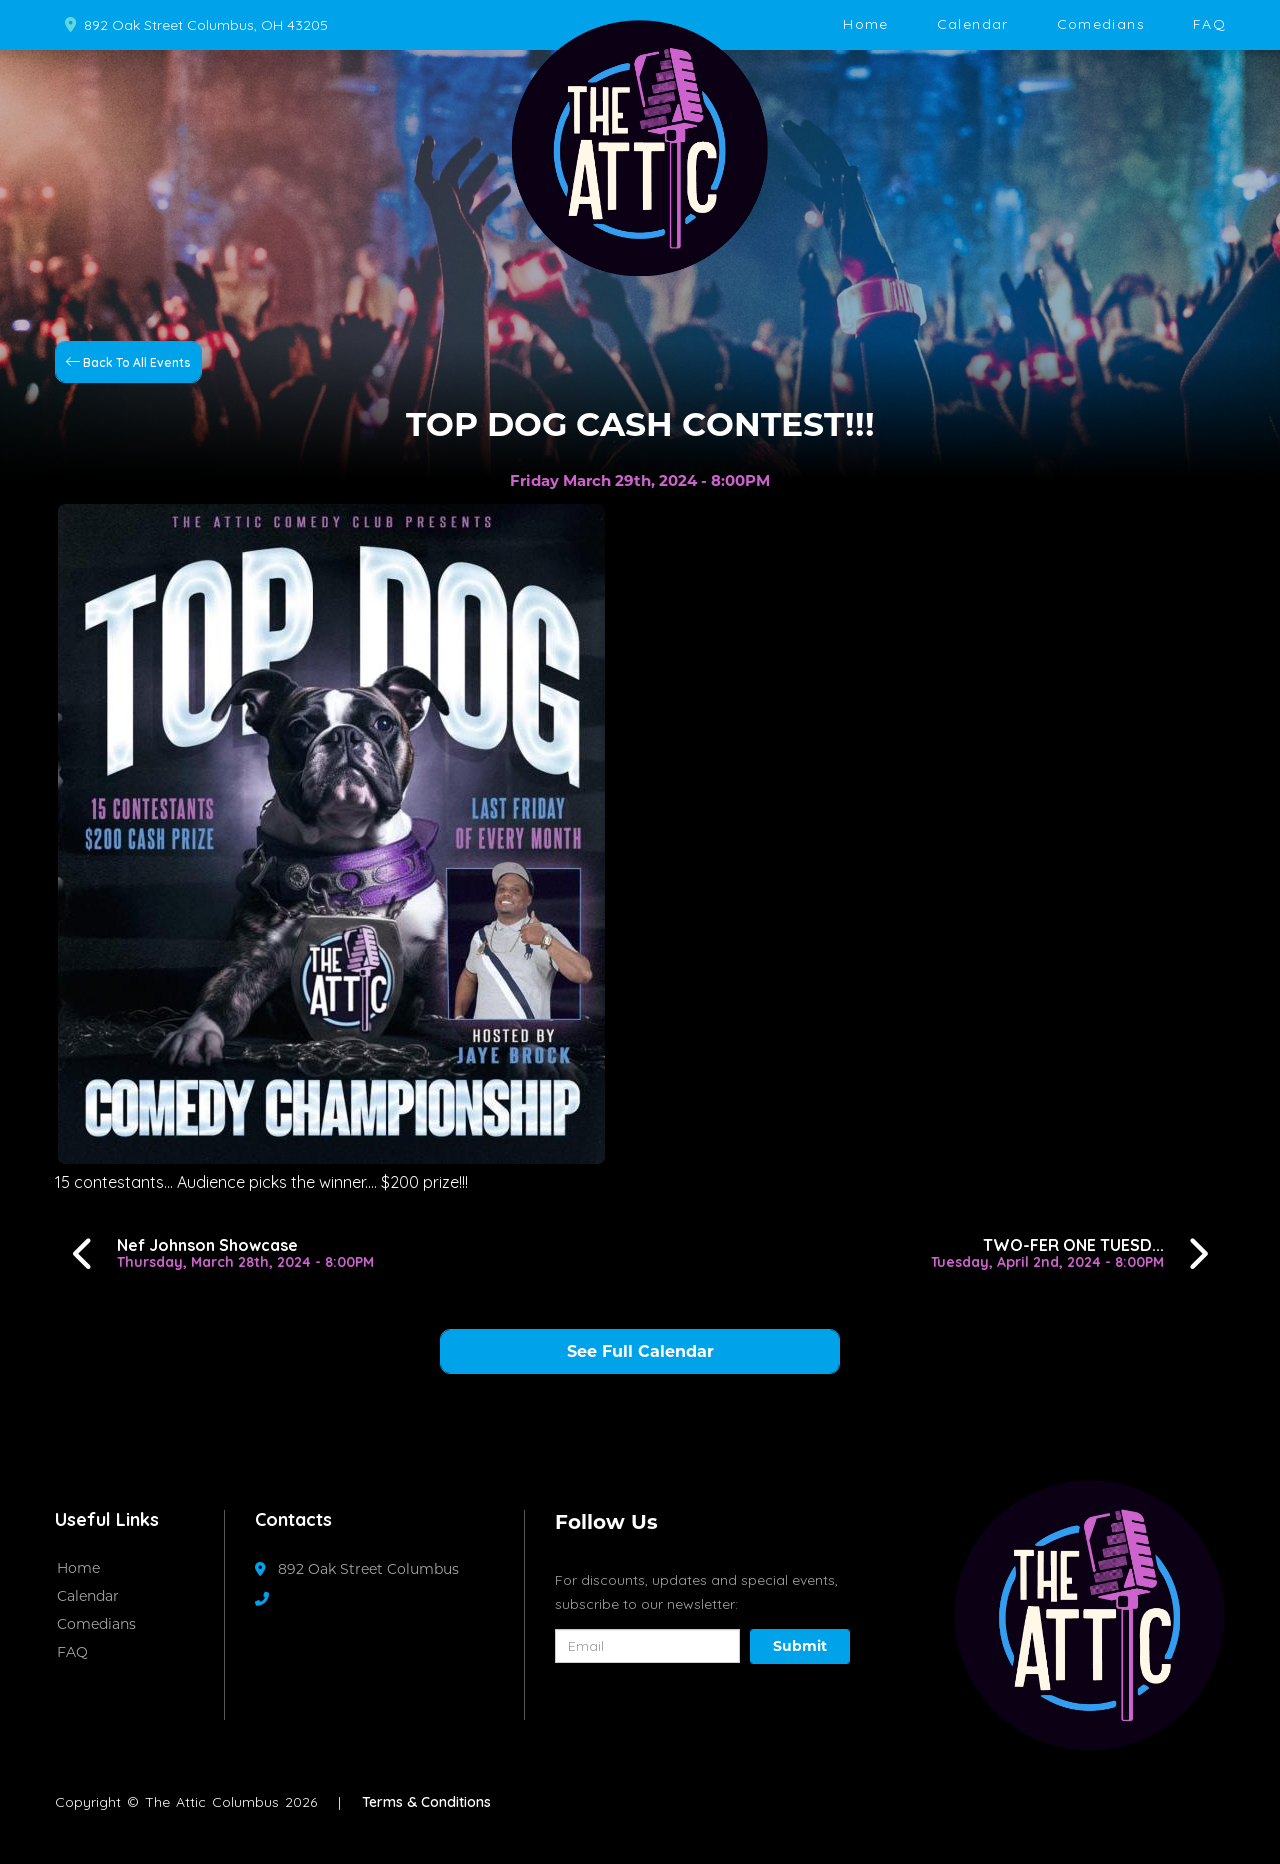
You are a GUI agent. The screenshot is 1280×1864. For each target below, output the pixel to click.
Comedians (1101, 24)
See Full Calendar (640, 1351)
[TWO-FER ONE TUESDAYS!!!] (1075, 1254)
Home (865, 24)
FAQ (1209, 24)
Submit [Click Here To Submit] (800, 1646)
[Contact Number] (272, 1599)
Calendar (973, 24)
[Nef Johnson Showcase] (217, 1254)
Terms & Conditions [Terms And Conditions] (426, 1802)
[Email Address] (647, 1646)
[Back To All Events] (128, 361)
